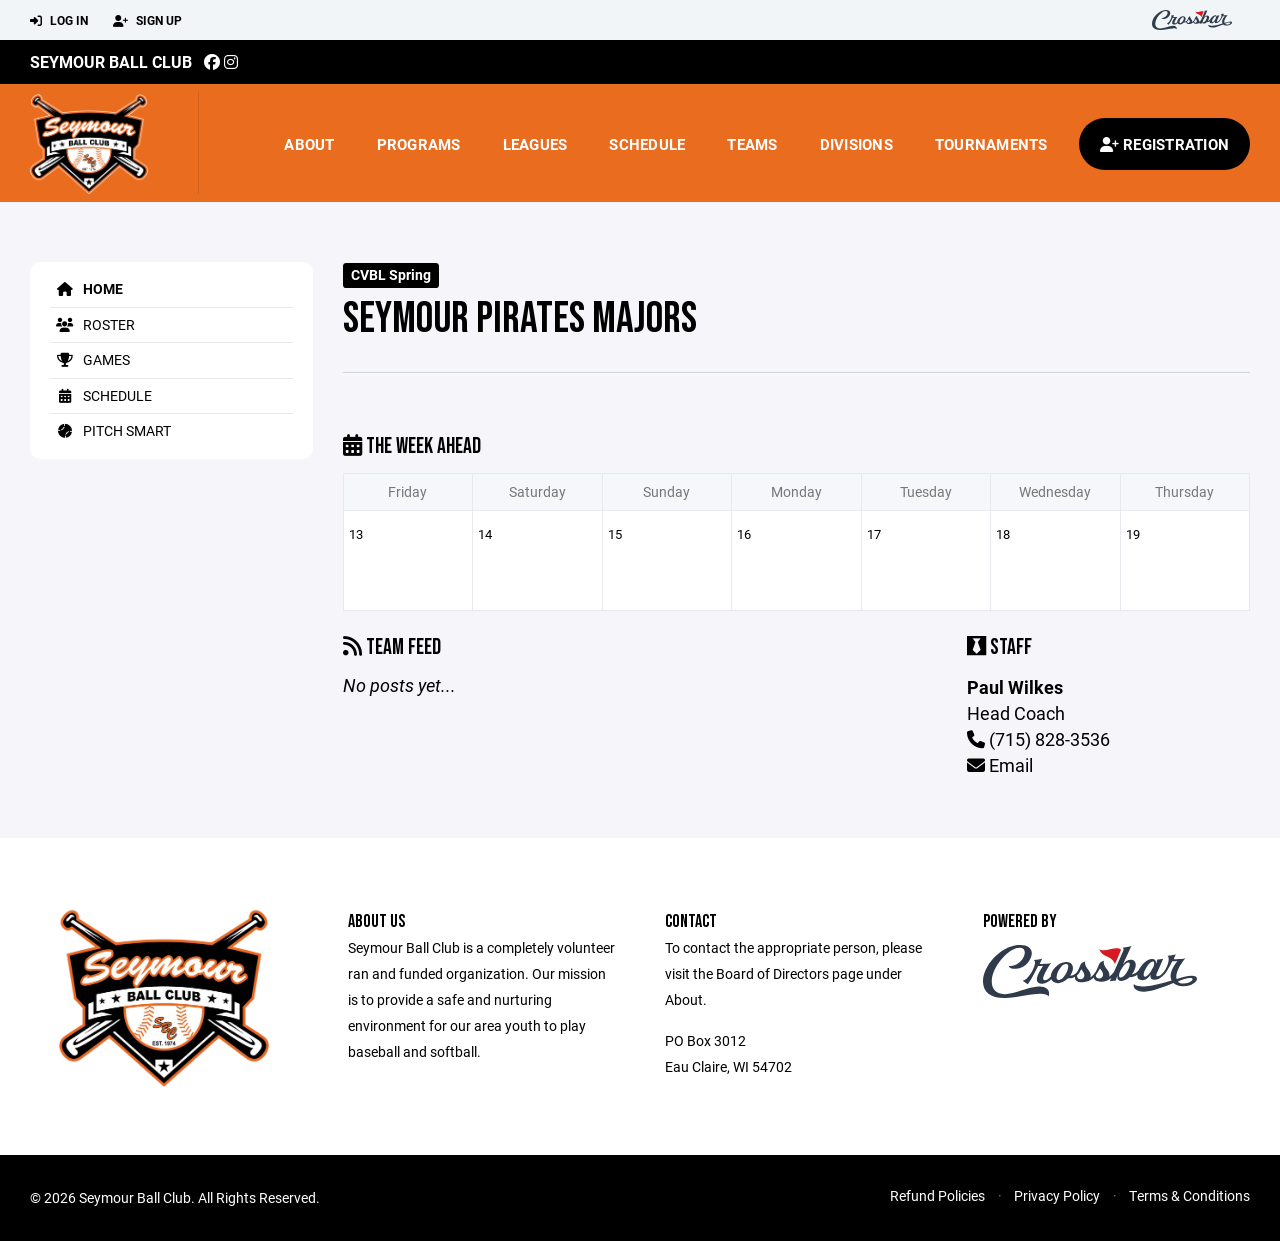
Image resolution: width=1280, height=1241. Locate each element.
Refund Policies (937, 1195)
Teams (752, 144)
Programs (419, 144)
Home (86, 288)
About (309, 144)
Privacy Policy (1057, 1195)
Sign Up (147, 21)
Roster (92, 324)
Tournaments (991, 144)
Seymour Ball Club (111, 61)
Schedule (647, 144)
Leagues (535, 144)
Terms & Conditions (1189, 1195)
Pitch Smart (110, 430)
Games (90, 359)
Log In (59, 21)
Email (1000, 765)
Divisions (856, 144)
